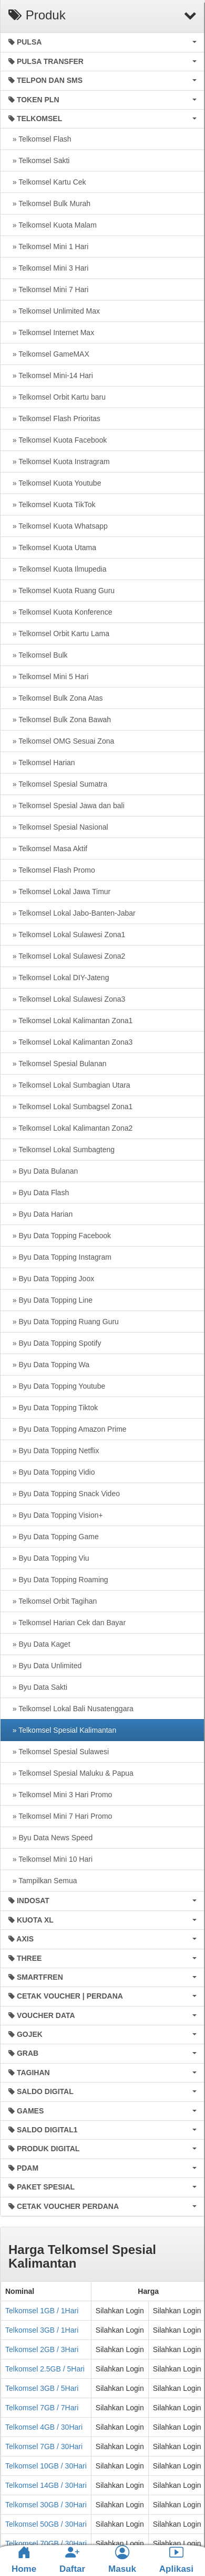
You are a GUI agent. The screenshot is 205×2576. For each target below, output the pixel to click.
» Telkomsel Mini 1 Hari (48, 246)
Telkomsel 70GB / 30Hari (46, 2543)
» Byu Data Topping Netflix (53, 1450)
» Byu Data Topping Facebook (59, 1235)
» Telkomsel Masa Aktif (47, 848)
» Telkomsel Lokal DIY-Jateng (58, 977)
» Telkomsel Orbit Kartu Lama (58, 633)
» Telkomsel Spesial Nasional (58, 827)
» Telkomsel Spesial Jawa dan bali (66, 805)
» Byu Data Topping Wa (48, 1364)
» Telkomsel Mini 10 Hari (50, 1859)
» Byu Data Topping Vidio (51, 1472)
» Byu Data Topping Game (53, 1536)
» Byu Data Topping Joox (51, 1278)
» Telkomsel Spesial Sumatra (57, 784)
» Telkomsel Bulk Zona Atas (55, 698)
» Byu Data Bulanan (43, 1171)
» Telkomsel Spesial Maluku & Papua (71, 1773)
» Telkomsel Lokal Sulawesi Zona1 (66, 934)
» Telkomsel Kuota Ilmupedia (57, 569)
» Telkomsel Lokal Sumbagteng (61, 1149)
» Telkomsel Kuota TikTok (51, 504)
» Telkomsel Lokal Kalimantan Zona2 (70, 1128)
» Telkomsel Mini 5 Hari (48, 676)
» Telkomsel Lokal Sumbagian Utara (69, 1085)
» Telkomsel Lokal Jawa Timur (59, 891)
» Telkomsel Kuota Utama (52, 547)
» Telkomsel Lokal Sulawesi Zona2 (66, 956)
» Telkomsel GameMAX (48, 354)
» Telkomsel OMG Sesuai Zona (61, 741)
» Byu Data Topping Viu (48, 1558)
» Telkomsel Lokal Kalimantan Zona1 (70, 1020)
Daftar (72, 2559)
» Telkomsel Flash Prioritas (54, 418)
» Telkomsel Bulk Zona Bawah (59, 719)
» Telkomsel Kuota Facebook (57, 440)
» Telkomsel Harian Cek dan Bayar (67, 1622)
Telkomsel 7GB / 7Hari (41, 2407)
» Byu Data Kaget (39, 1644)
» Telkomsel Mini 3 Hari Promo (60, 1794)
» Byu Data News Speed (50, 1837)
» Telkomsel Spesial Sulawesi (58, 1751)
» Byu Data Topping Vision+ (55, 1515)
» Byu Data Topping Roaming (58, 1579)
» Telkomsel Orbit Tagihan (52, 1601)
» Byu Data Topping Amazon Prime (67, 1429)
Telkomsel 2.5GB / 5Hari (45, 2369)
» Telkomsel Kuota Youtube (54, 483)
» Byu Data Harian (40, 1214)
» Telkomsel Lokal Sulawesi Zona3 (66, 999)
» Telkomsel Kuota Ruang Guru (61, 590)
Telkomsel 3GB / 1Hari (41, 2330)
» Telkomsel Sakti (38, 160)
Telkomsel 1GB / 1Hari (41, 2310)
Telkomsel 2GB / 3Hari (41, 2349)
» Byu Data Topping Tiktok (53, 1407)
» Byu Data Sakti (37, 1687)
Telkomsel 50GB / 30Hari (46, 2524)
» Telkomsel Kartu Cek (47, 182)
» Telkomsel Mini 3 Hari (48, 268)
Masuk (122, 2559)
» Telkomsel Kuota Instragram (59, 461)
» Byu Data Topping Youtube (56, 1386)
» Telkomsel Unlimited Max (54, 311)
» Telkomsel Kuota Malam (52, 225)
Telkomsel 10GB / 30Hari (46, 2466)
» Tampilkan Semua (42, 1880)
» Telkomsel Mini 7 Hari (48, 289)
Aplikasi (176, 2559)
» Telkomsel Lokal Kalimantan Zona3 (70, 1042)
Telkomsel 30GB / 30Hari (46, 2504)
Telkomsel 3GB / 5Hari (41, 2388)
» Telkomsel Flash (39, 139)
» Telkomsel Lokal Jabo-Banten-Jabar (72, 913)
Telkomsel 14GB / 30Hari (46, 2485)
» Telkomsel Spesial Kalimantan (62, 1730)
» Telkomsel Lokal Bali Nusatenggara (71, 1708)
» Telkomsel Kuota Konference (60, 612)
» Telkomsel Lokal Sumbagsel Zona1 (70, 1106)
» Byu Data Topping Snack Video (64, 1493)
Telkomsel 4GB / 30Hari (44, 2427)
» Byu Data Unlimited (44, 1665)
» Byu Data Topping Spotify (54, 1343)
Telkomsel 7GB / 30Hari (44, 2446)
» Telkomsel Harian (41, 762)
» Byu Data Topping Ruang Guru (63, 1321)
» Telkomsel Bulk (38, 655)
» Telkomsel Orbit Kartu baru (57, 397)
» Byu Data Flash (38, 1192)
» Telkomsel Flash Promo (51, 870)
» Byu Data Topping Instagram (59, 1257)
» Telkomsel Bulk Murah (49, 203)
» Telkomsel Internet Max (51, 332)
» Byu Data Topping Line (50, 1300)
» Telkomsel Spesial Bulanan (57, 1063)
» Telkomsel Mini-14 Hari (50, 375)
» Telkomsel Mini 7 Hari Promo (60, 1816)
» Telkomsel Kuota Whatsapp (58, 526)
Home (24, 2560)
